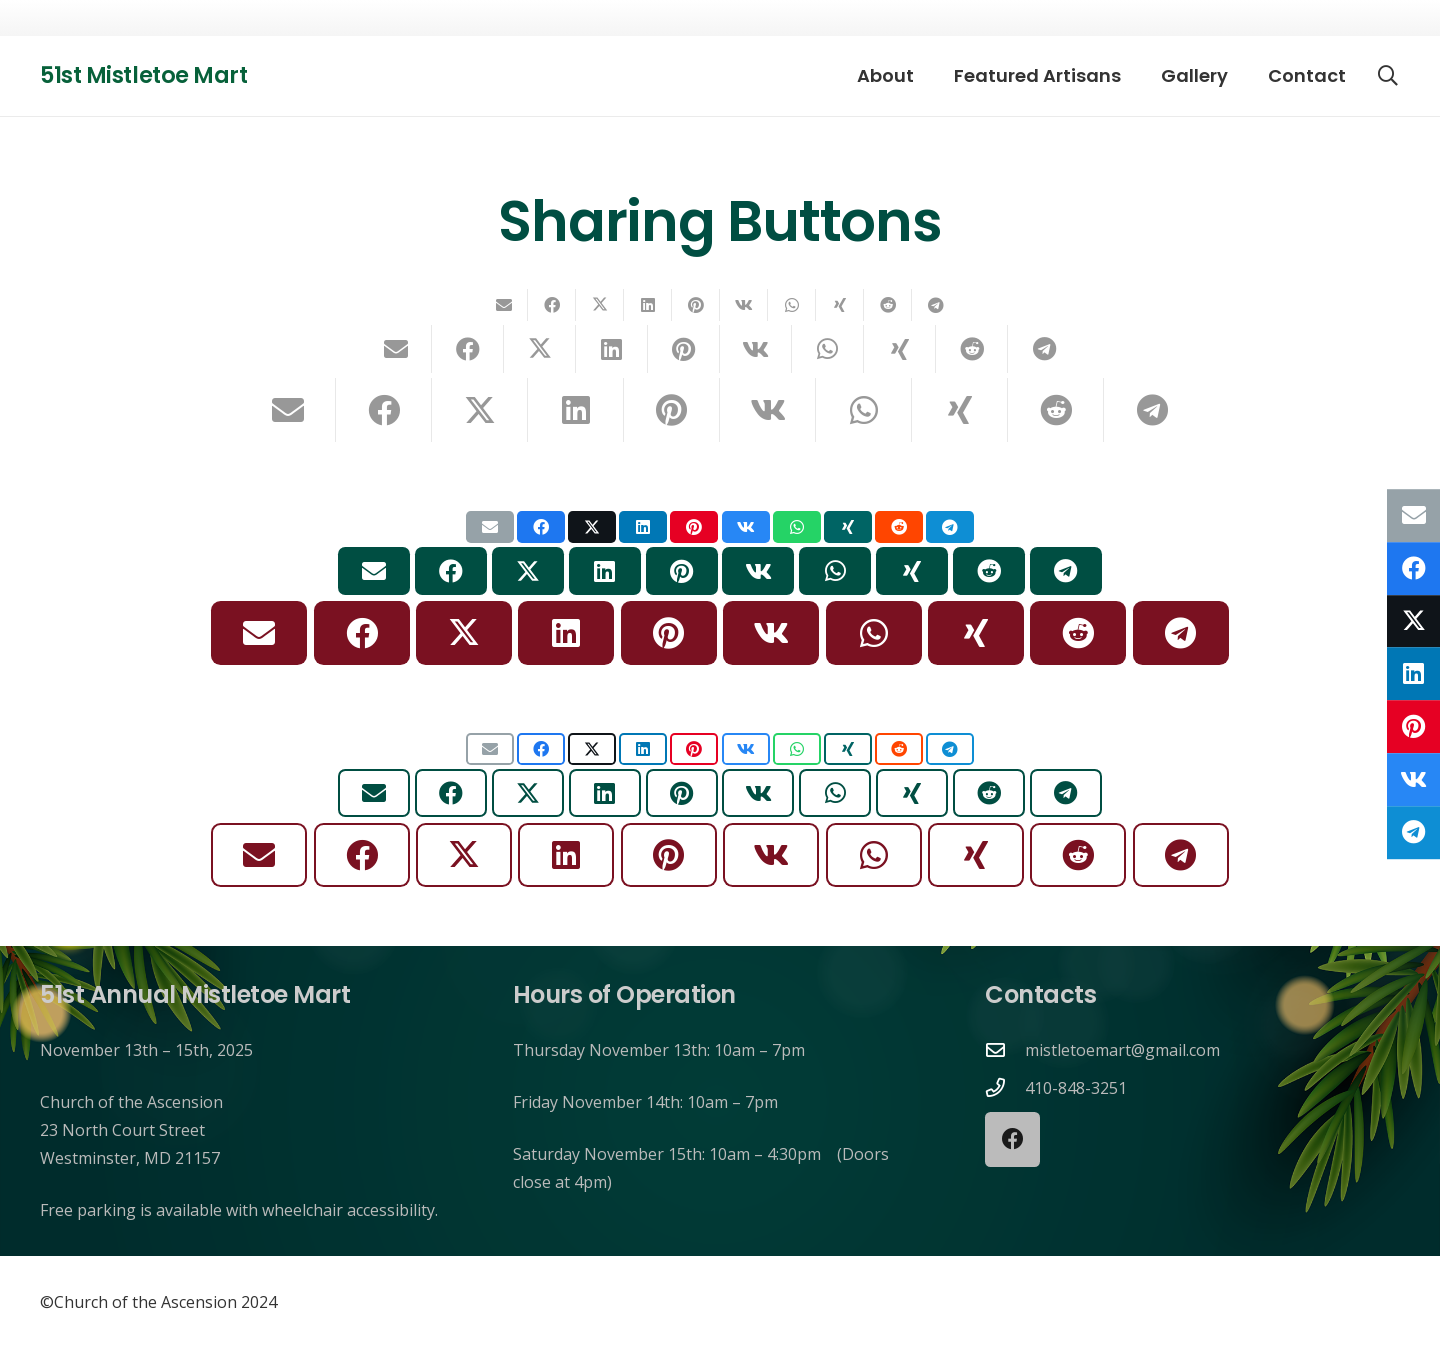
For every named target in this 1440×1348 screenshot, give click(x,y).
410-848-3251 (1076, 1088)
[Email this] (504, 305)
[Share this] (552, 305)
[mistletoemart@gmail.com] (1005, 1049)
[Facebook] (1012, 1139)
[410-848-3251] (1005, 1087)
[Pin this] (696, 305)
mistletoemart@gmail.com (1122, 1050)
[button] (1388, 76)
